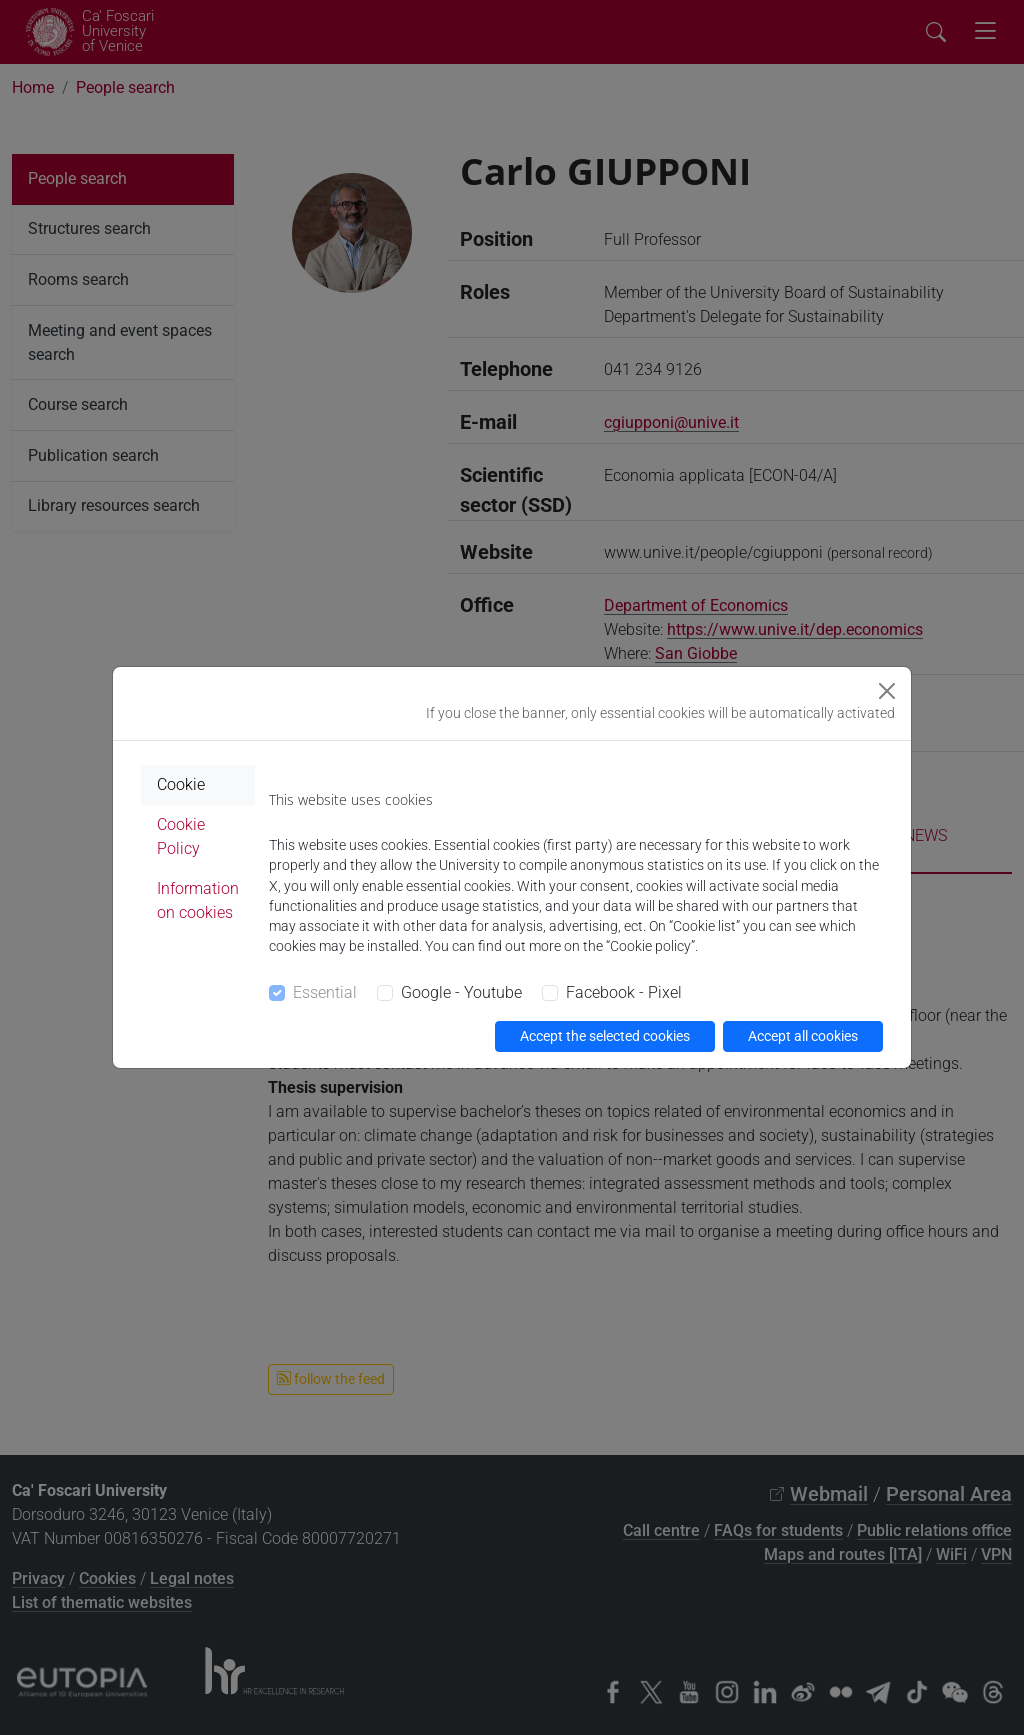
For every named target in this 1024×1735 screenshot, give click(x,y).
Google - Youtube (461, 992)
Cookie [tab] (181, 784)
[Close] (887, 691)
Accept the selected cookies (605, 1036)
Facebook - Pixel (624, 992)
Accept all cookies (803, 1036)
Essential (325, 992)
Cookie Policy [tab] (181, 836)
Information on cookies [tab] (198, 900)
